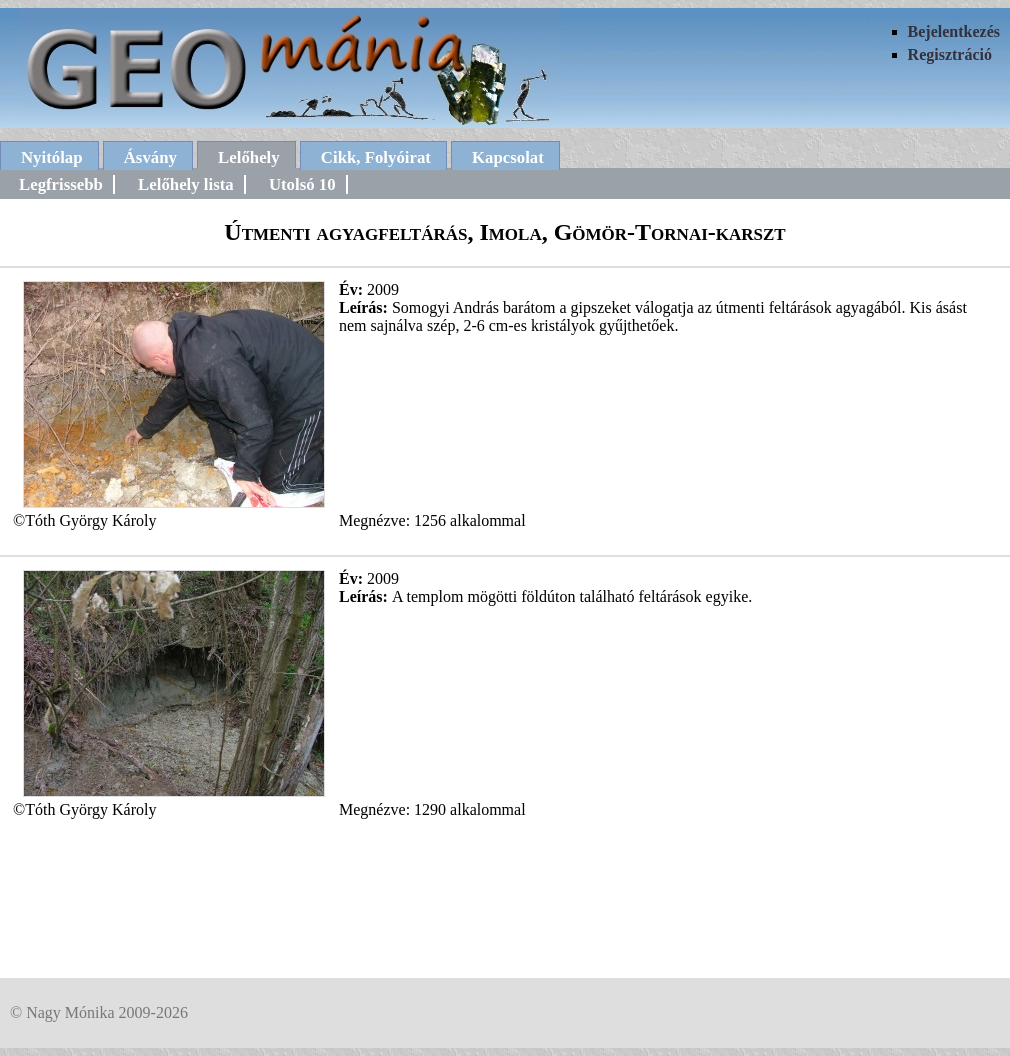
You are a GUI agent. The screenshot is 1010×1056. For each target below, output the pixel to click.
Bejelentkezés (954, 31)
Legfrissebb (61, 184)
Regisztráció (950, 54)
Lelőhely (249, 157)
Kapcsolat (508, 157)
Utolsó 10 (302, 184)
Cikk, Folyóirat (376, 157)
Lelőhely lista (186, 184)
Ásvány (150, 157)
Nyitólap (52, 157)
